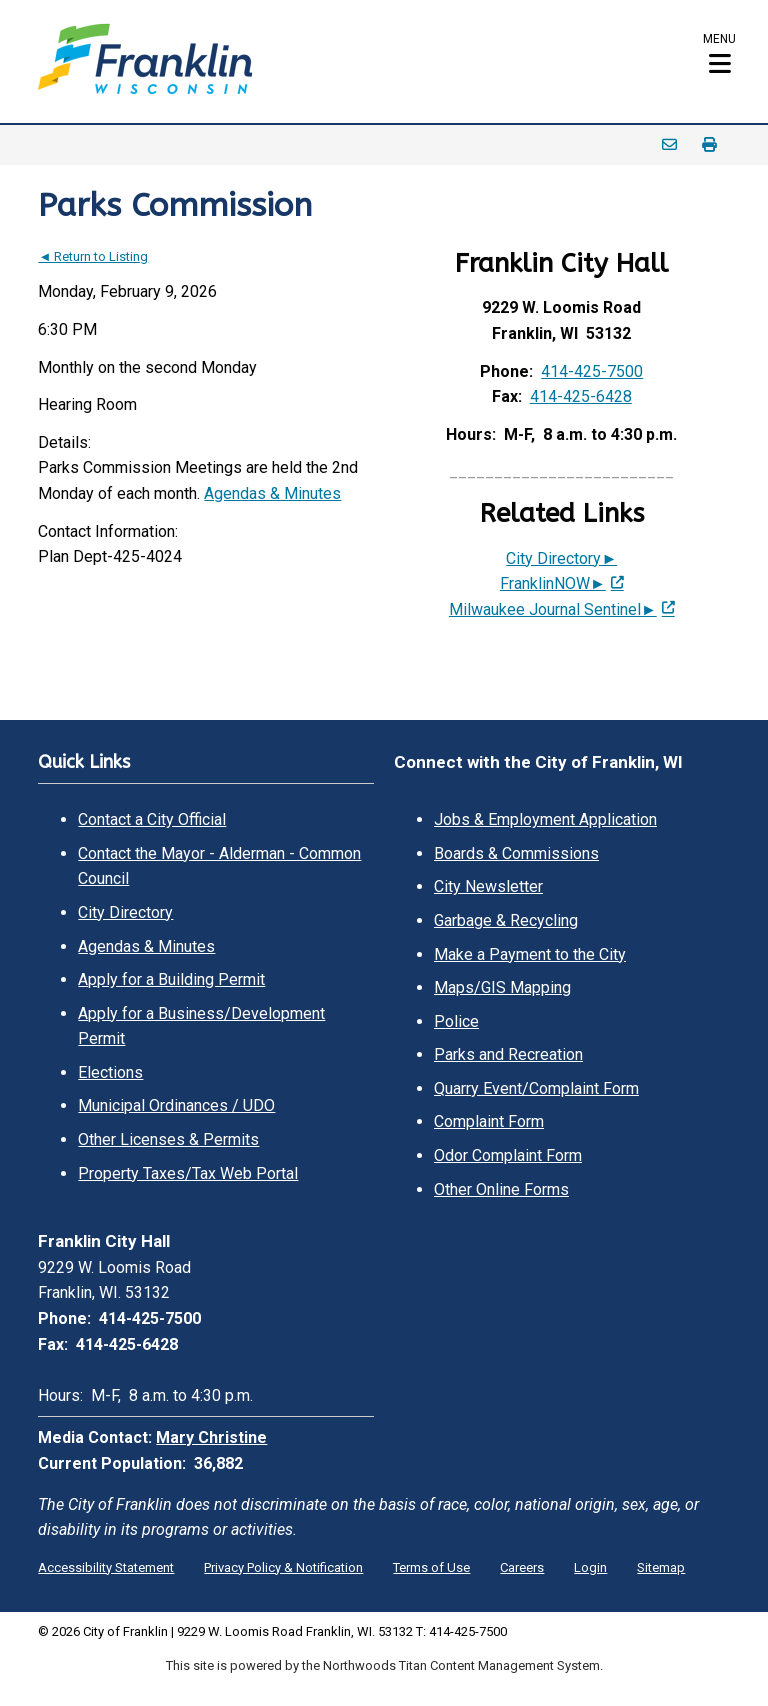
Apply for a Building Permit (171, 979)
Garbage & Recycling (506, 920)
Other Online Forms (501, 1189)
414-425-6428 (581, 396)
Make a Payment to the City (530, 954)
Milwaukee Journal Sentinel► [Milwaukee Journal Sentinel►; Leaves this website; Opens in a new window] (553, 609)
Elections (110, 1072)
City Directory (125, 912)
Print (710, 145)
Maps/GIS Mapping (502, 987)
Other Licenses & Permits (168, 1139)
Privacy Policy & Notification (283, 1567)
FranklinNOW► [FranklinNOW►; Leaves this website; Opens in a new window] (553, 583)
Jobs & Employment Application (545, 819)
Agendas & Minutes (272, 493)
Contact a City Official (152, 819)
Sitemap (661, 1567)
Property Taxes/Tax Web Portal (188, 1173)
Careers (522, 1567)
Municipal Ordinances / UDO (176, 1105)
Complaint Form (489, 1121)
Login (590, 1567)
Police (456, 1021)
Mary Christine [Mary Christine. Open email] (211, 1437)
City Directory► (561, 558)
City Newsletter (488, 886)
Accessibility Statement (106, 1567)
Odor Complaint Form (508, 1155)
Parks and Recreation (508, 1054)
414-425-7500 (592, 371)
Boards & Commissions (516, 853)
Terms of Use (431, 1567)
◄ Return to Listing (93, 256)
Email (670, 145)
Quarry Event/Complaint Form (536, 1088)
